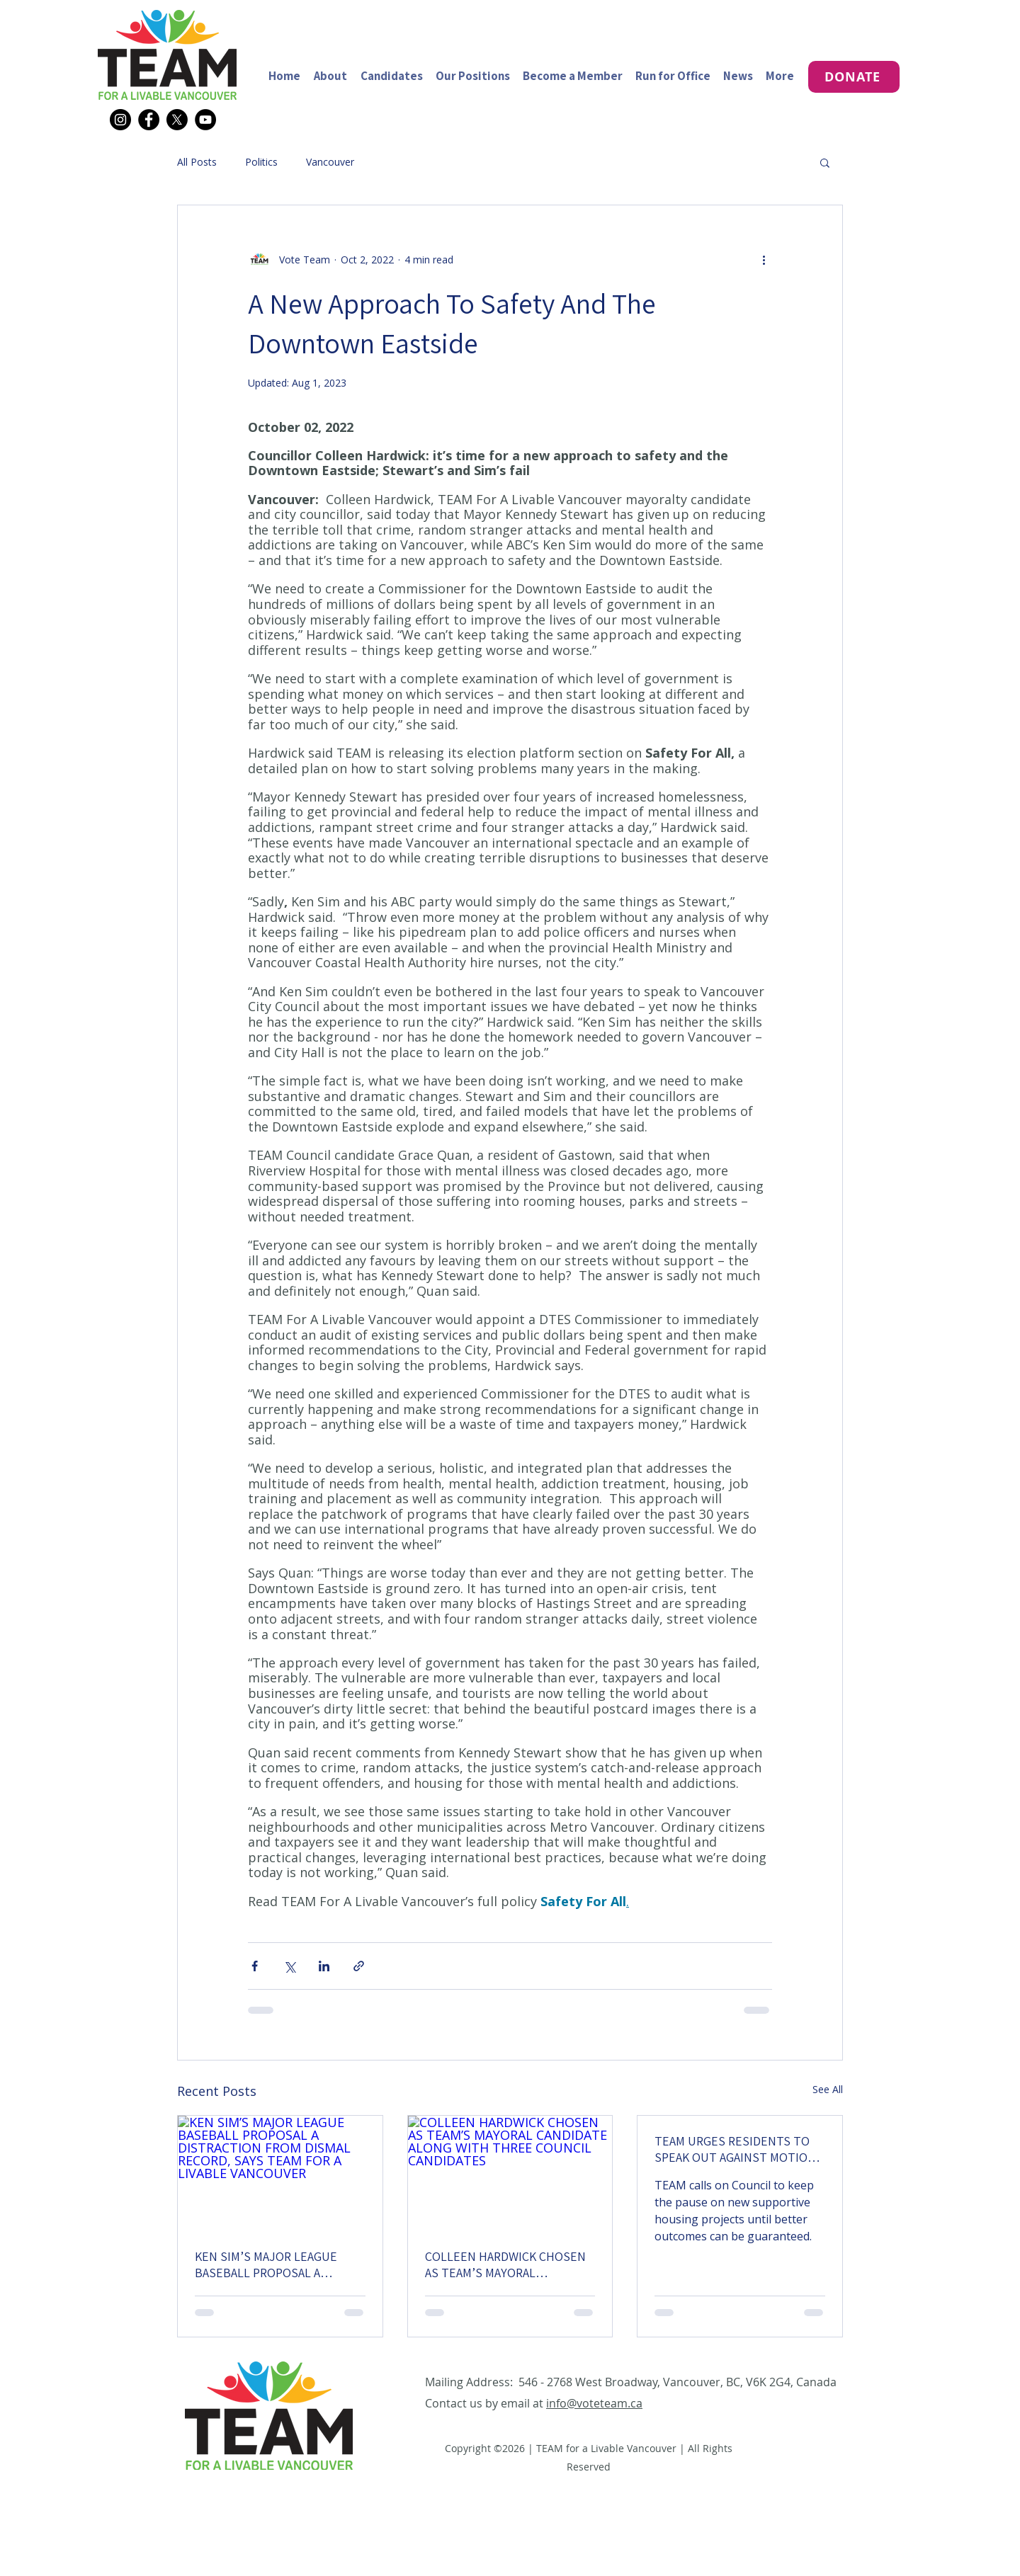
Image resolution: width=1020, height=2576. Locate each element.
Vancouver (330, 162)
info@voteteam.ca (594, 2403)
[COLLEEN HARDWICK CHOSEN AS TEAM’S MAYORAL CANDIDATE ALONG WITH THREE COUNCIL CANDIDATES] (510, 2173)
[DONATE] (854, 77)
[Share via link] (359, 1966)
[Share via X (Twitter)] (289, 1966)
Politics (261, 162)
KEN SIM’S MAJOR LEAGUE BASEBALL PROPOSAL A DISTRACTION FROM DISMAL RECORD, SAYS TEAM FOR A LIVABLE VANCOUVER (271, 2264)
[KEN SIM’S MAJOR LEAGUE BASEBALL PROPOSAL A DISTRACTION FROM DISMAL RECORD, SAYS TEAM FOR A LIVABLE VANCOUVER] (280, 2173)
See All (827, 2089)
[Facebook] (148, 119)
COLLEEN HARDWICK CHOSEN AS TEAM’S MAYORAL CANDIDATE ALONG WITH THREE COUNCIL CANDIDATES (505, 2264)
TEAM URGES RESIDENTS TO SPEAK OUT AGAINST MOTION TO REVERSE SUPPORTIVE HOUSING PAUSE (735, 2149)
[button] (825, 162)
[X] (177, 119)
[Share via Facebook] (254, 1966)
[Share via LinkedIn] (324, 1966)
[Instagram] (120, 119)
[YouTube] (205, 119)
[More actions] (763, 259)
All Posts (197, 162)
